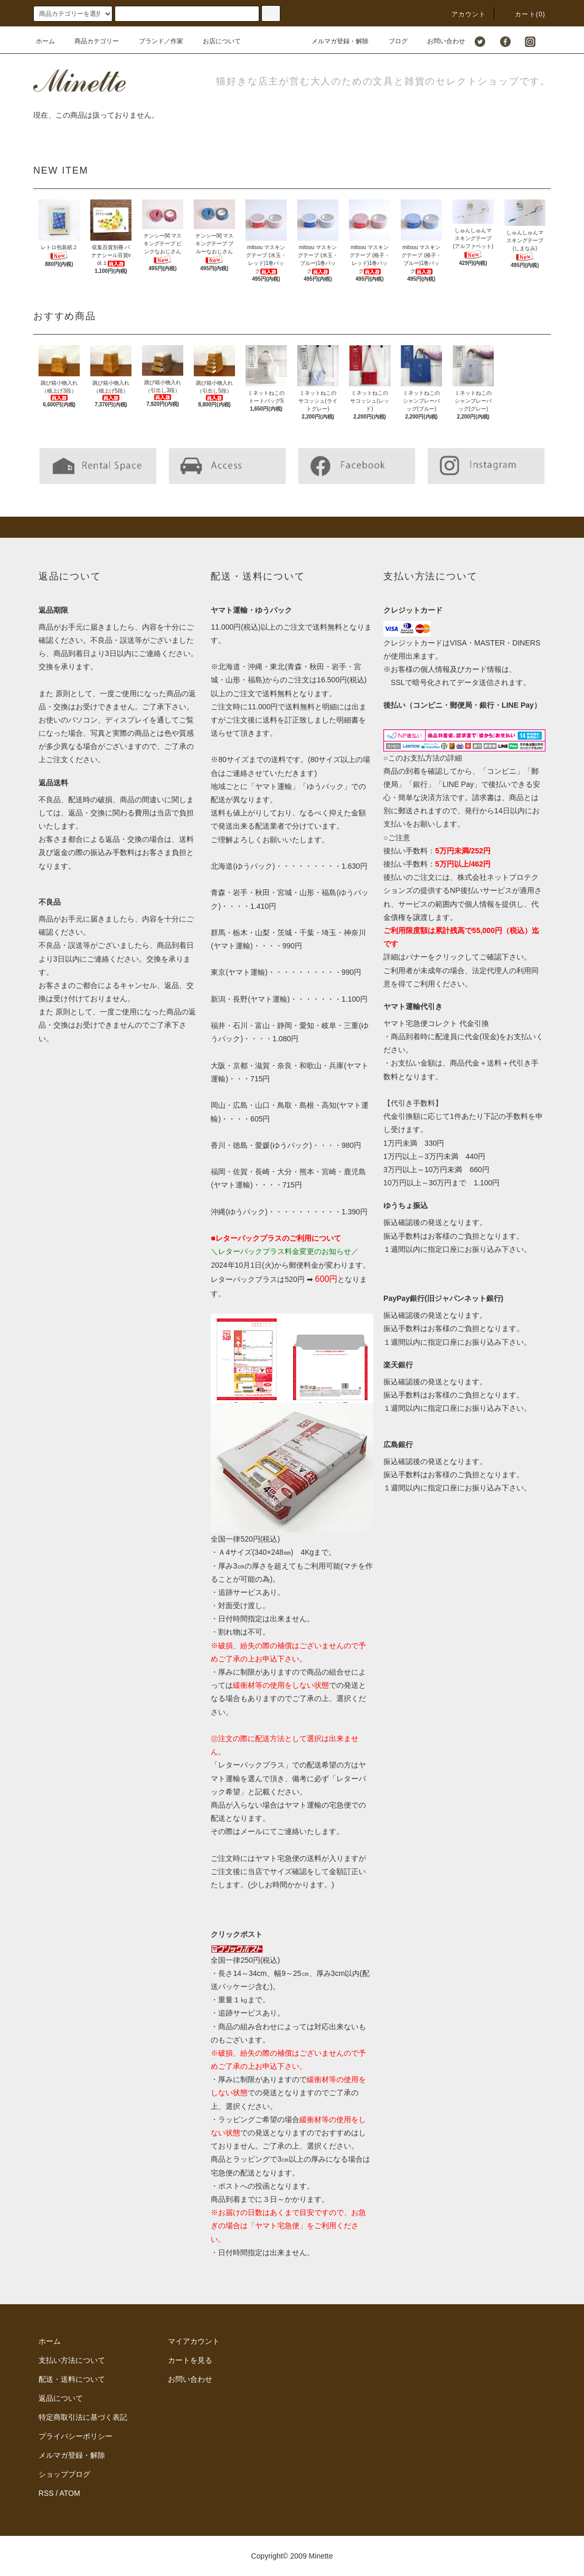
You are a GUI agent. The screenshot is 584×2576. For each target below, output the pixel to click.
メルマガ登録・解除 (334, 41)
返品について (61, 2398)
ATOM (70, 2493)
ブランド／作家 (154, 41)
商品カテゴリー (90, 41)
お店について (215, 41)
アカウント (462, 14)
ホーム (45, 41)
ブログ (392, 41)
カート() (523, 14)
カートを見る (190, 2360)
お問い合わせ (440, 41)
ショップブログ (64, 2474)
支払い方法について (72, 2360)
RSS (46, 2493)
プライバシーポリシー (75, 2436)
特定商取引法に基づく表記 (83, 2417)
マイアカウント (194, 2341)
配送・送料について (72, 2379)
